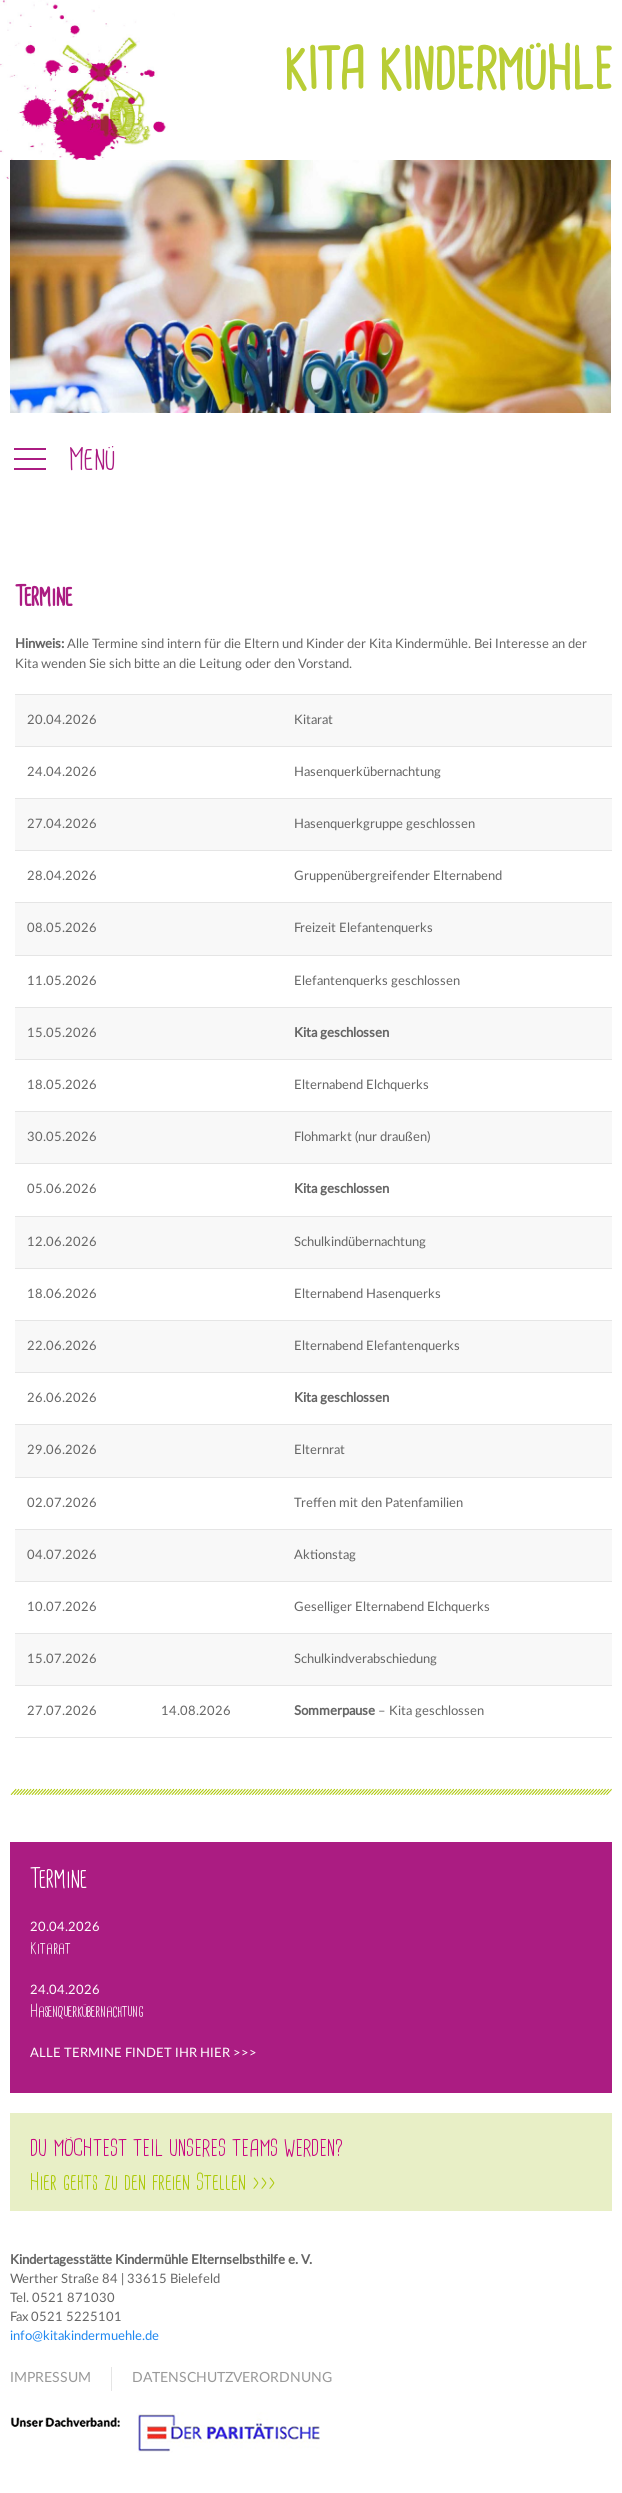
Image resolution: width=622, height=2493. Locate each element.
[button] (62, 460)
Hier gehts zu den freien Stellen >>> (153, 2183)
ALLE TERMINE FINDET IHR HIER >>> (143, 2053)
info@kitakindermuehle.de (84, 2336)
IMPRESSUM (50, 2378)
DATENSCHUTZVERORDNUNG (232, 2378)
